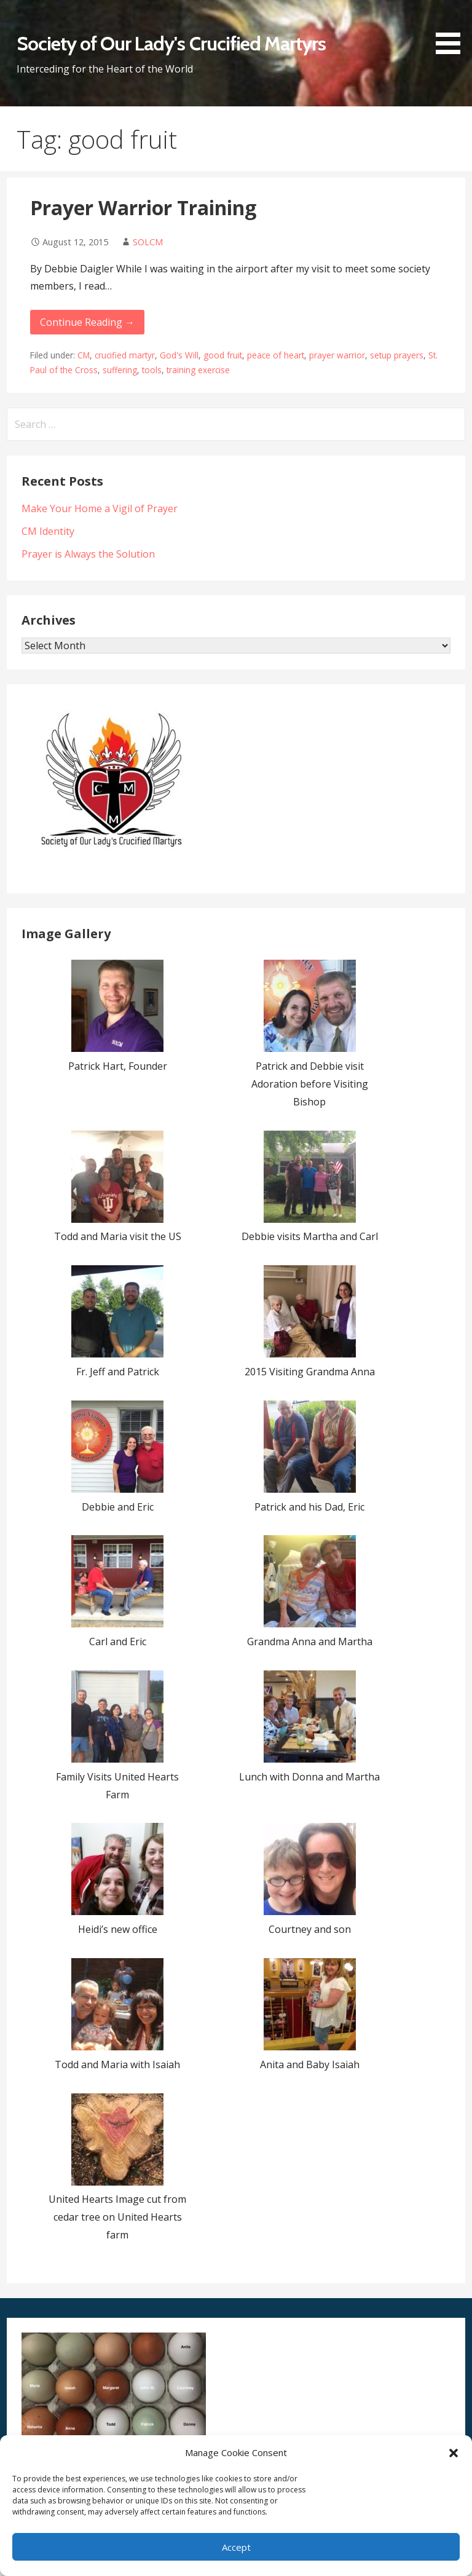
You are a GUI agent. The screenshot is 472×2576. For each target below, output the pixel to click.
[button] (453, 2453)
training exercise (198, 370)
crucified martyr (125, 355)
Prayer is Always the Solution (88, 554)
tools (152, 370)
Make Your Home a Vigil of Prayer (100, 508)
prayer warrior (337, 355)
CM (83, 355)
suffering (120, 370)
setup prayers (396, 355)
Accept (236, 2547)
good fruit (222, 355)
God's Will (179, 355)
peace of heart (275, 355)
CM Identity (48, 531)
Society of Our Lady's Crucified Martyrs (171, 43)
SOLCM (148, 242)
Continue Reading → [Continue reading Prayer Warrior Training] (87, 322)
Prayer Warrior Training (143, 207)
